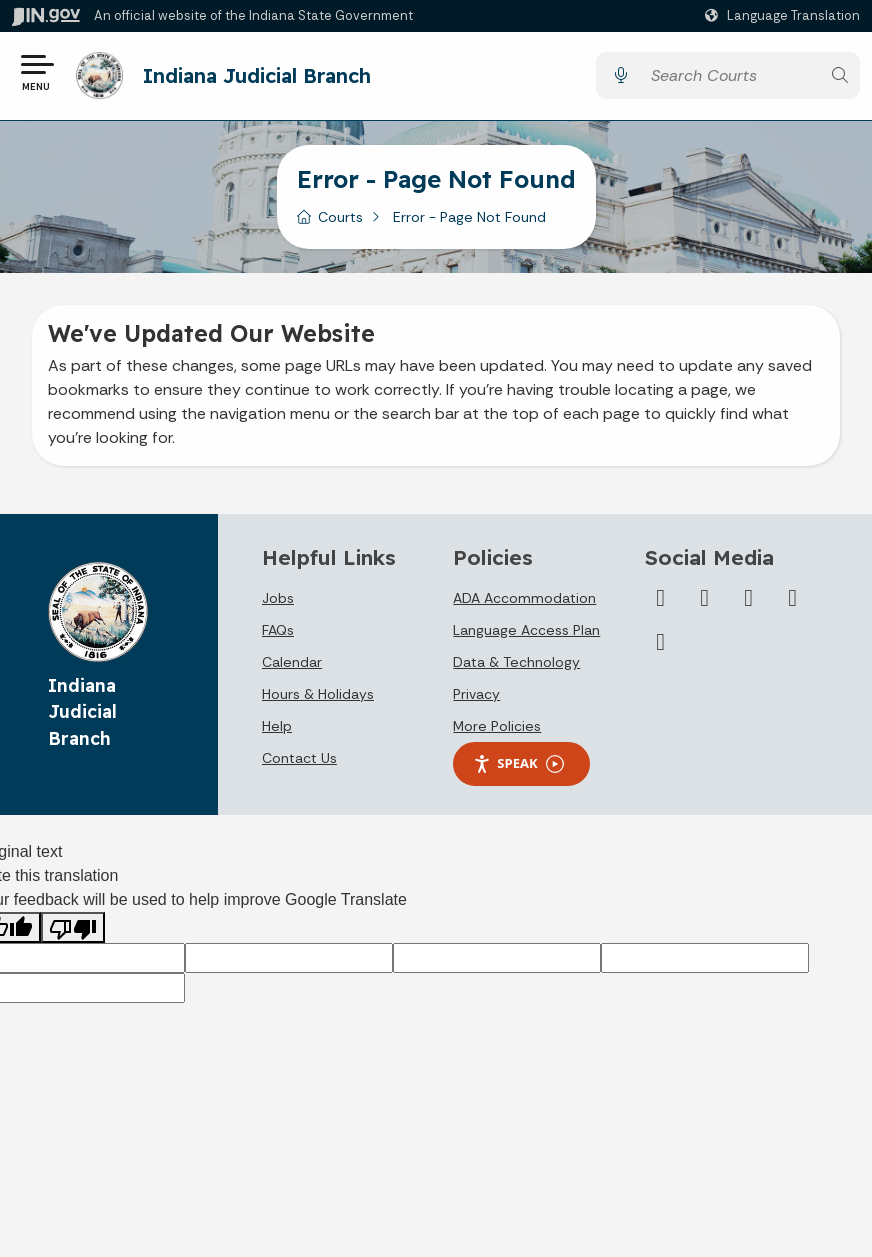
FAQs (278, 631)
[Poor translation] (73, 928)
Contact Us (299, 759)
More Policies (497, 727)
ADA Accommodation (524, 599)
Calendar (292, 663)
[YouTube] (705, 599)
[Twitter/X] (661, 599)
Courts (340, 218)
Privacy (476, 695)
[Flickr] (793, 599)
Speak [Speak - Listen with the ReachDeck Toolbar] (518, 764)
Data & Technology (516, 663)
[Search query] (730, 76)
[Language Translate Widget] (785, 16)
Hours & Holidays (318, 695)
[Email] (661, 643)
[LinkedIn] (749, 599)
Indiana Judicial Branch (257, 75)
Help (277, 727)
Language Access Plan (526, 631)
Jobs (278, 599)
